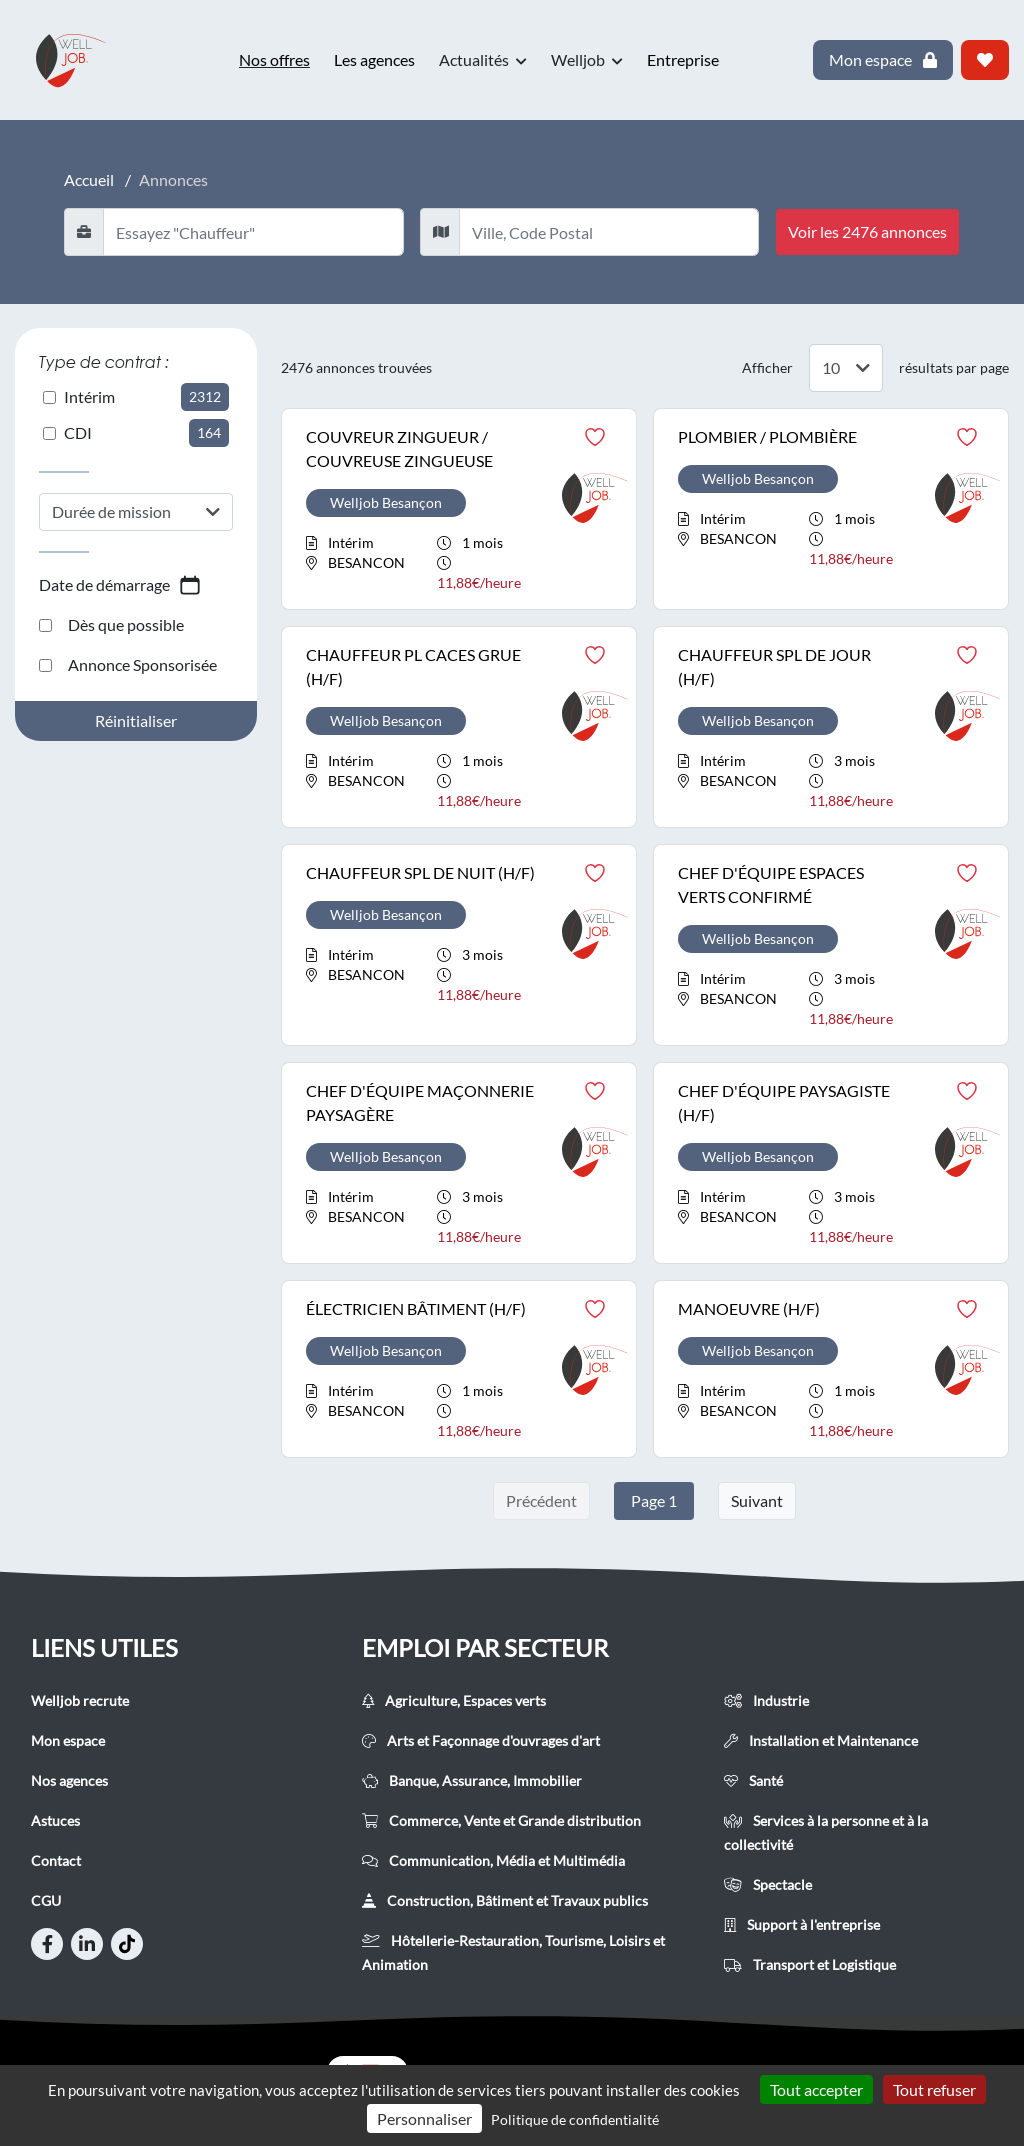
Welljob (587, 60)
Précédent (541, 1500)
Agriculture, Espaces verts (454, 1700)
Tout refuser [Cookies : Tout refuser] (934, 2089)
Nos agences (69, 1780)
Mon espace (68, 1740)
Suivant (757, 1500)
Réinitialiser (136, 720)
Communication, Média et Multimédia (493, 1860)
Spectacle (768, 1884)
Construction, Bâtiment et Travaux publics (505, 1900)
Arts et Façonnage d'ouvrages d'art (481, 1740)
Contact (56, 1860)
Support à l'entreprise (802, 1924)
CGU (46, 1900)
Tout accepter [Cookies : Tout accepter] (816, 2089)
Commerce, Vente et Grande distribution (501, 1820)
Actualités (483, 60)
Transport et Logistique (810, 1964)
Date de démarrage (120, 585)
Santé (753, 1780)
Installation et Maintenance (821, 1740)
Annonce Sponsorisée (128, 664)
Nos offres (274, 59)
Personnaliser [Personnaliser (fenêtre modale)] (424, 2118)
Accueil (89, 179)
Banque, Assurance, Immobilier (472, 1780)
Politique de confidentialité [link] (575, 2119)
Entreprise (683, 59)
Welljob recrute (80, 1700)
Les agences (374, 59)
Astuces (55, 1820)
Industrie (766, 1700)
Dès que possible (111, 624)
